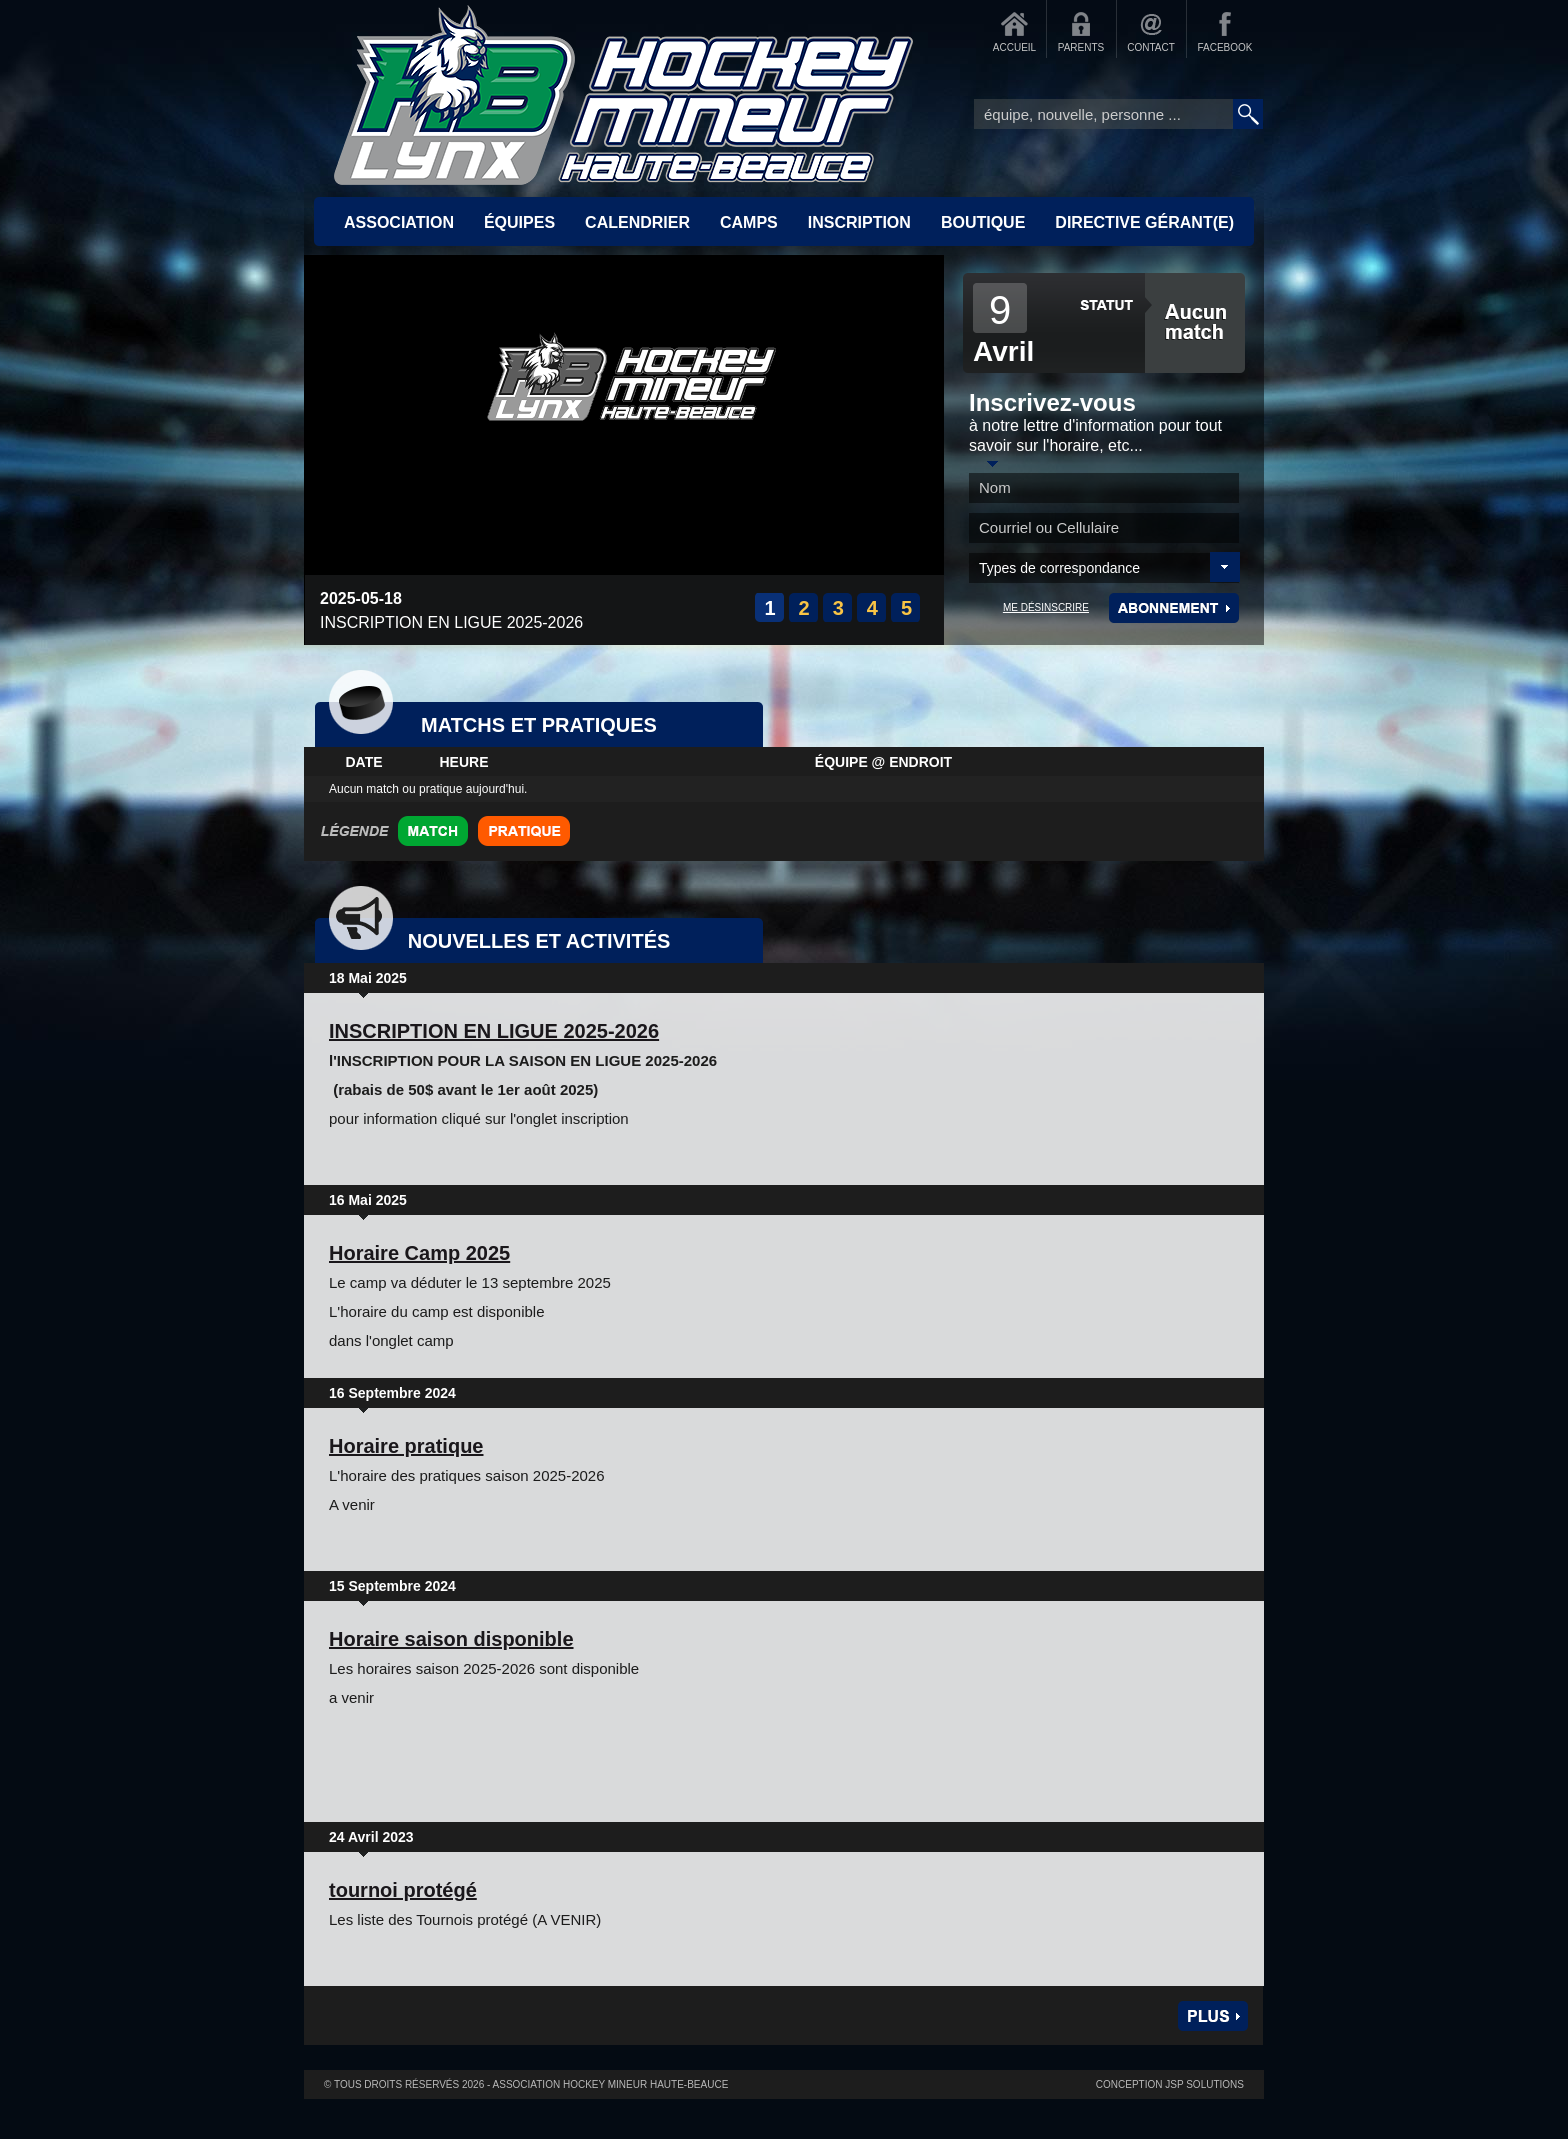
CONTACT (1151, 47)
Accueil (624, 95)
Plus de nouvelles (1213, 2016)
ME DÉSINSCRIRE (1046, 607)
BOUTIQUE (983, 222)
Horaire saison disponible (451, 1639)
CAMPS (749, 222)
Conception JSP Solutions (1170, 2084)
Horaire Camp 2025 (419, 1253)
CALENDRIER (637, 222)
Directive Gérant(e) (1144, 222)
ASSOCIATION (399, 222)
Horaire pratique (406, 1446)
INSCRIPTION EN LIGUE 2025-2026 (494, 1031)
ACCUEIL (1014, 47)
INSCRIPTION (859, 222)
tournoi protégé (403, 1890)
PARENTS (1081, 47)
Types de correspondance (1059, 568)
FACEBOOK (1224, 47)
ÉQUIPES (519, 222)
